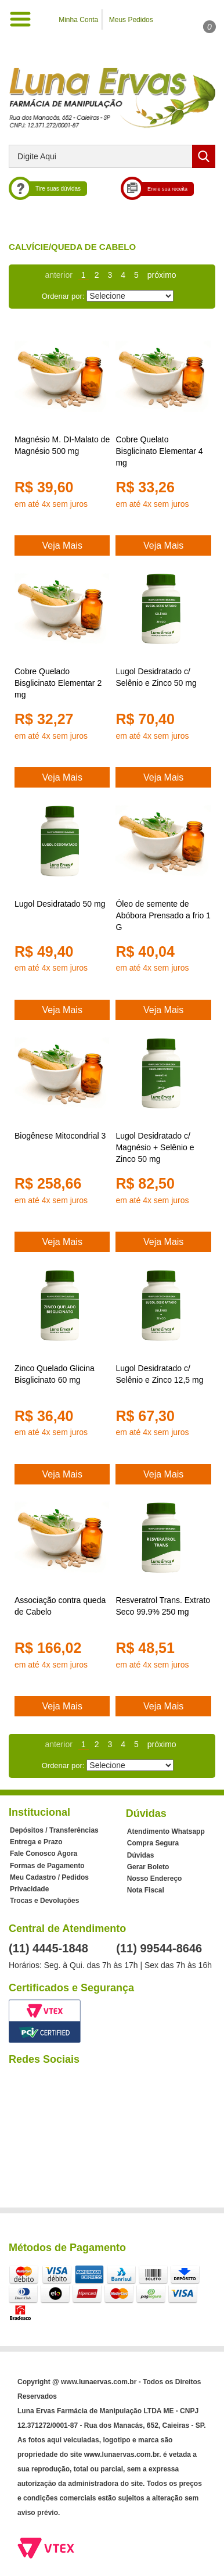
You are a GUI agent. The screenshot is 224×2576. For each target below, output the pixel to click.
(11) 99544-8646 (159, 1948)
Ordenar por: (63, 293)
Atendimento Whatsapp (166, 1831)
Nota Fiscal (145, 1890)
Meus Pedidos (131, 20)
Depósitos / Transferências (54, 1830)
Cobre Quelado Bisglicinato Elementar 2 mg (58, 683)
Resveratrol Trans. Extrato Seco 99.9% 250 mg (162, 1605)
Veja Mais (62, 545)
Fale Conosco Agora (43, 1853)
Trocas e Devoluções (44, 1901)
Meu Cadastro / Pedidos (49, 1877)
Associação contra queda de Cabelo (60, 1605)
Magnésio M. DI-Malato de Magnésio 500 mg (62, 445)
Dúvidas (140, 1855)
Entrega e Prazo (36, 1842)
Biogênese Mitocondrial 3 (60, 1135)
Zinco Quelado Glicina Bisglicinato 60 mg (55, 1374)
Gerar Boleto (148, 1867)
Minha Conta (78, 20)
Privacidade (29, 1889)
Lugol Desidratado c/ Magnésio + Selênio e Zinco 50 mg (154, 1147)
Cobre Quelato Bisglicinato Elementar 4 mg (159, 451)
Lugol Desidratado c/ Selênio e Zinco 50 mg (155, 677)
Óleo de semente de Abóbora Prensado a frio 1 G (162, 915)
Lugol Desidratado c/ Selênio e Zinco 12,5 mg (159, 1374)
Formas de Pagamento (47, 1866)
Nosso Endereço (154, 1878)
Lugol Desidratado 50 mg (60, 903)
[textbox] (112, 156)
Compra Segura (153, 1843)
